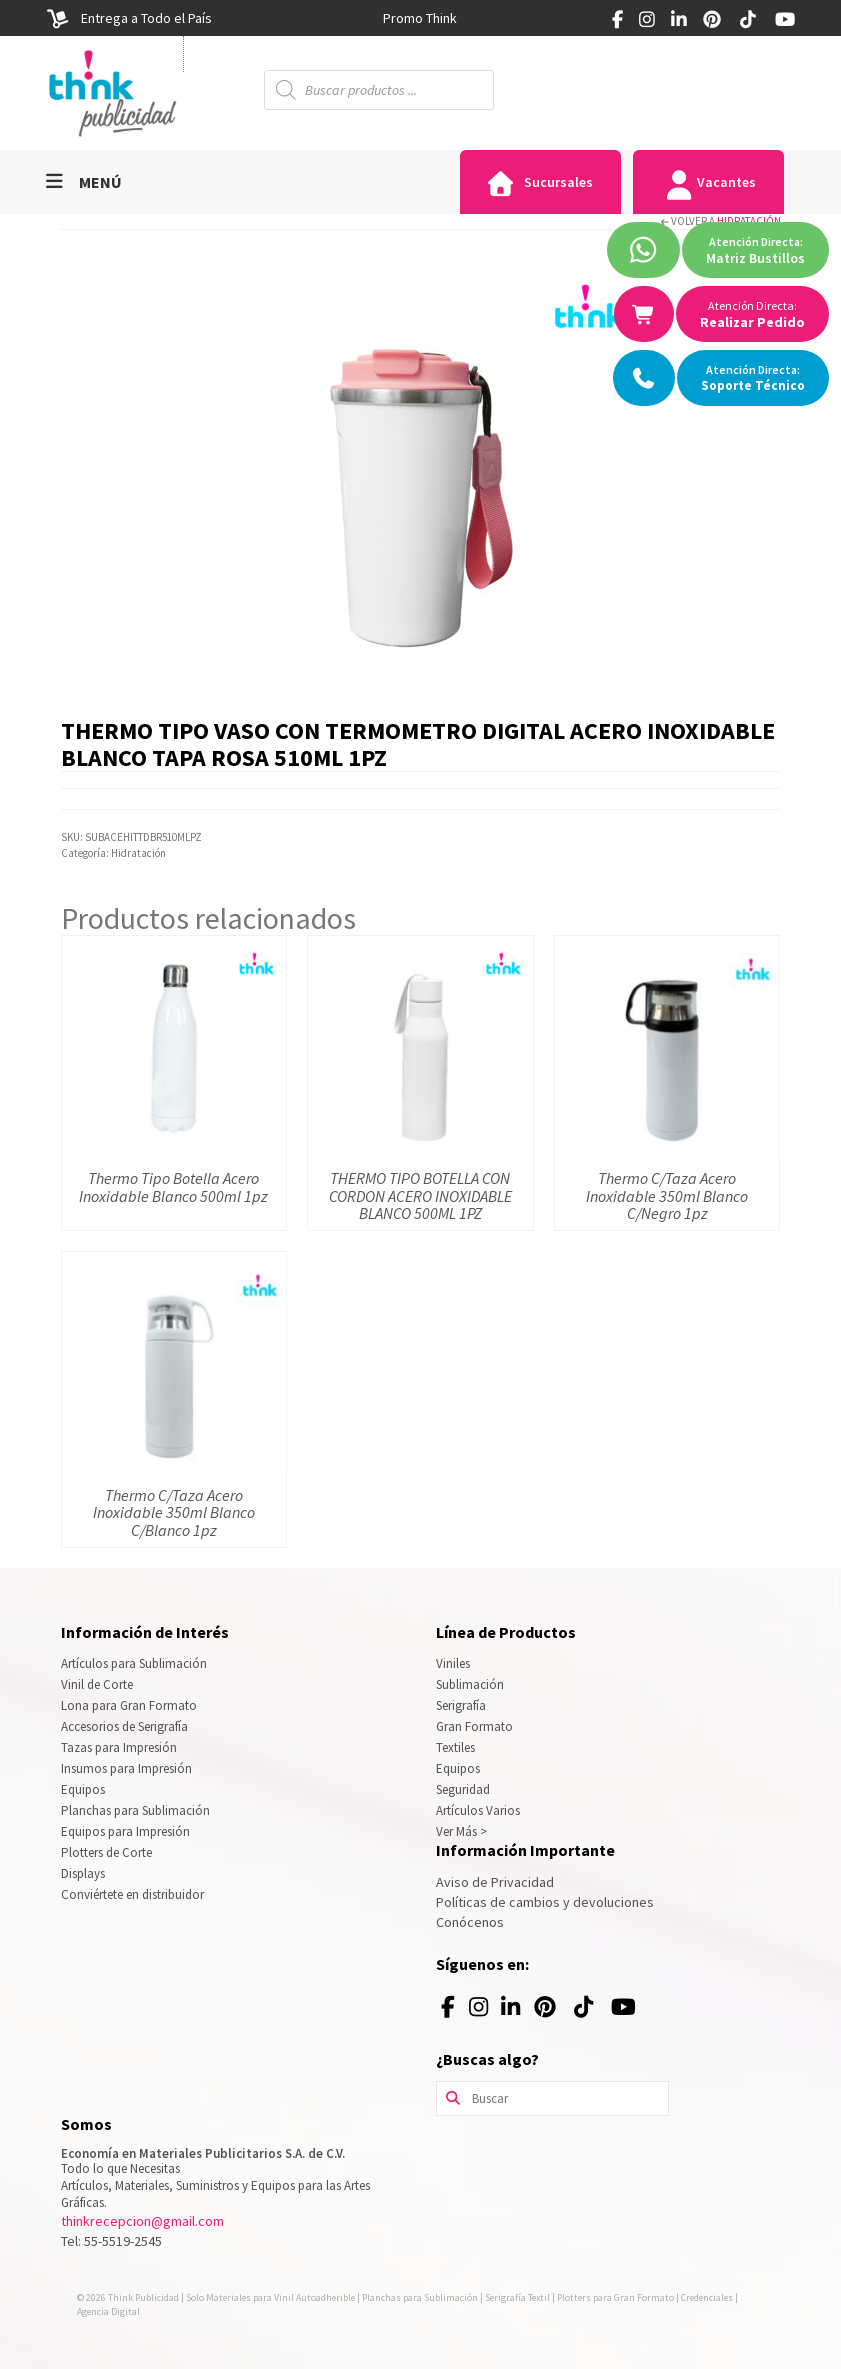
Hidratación (749, 221)
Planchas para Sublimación (135, 1810)
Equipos (83, 1789)
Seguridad (463, 1789)
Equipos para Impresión (125, 1831)
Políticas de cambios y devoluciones (545, 1902)
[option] (420, 18)
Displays (83, 1873)
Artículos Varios (478, 1810)
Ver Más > (461, 1831)
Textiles (455, 1747)
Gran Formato (474, 1726)
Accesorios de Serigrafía (124, 1726)
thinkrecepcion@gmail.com (142, 2221)
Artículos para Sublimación (134, 1663)
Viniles (453, 1663)
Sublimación (470, 1684)
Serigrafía (461, 1705)
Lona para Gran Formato (129, 1705)
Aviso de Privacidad (495, 1882)
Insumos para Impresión (126, 1768)
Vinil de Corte (97, 1684)
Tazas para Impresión (119, 1747)
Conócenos (470, 1922)
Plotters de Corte (106, 1852)
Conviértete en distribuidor (132, 1894)
